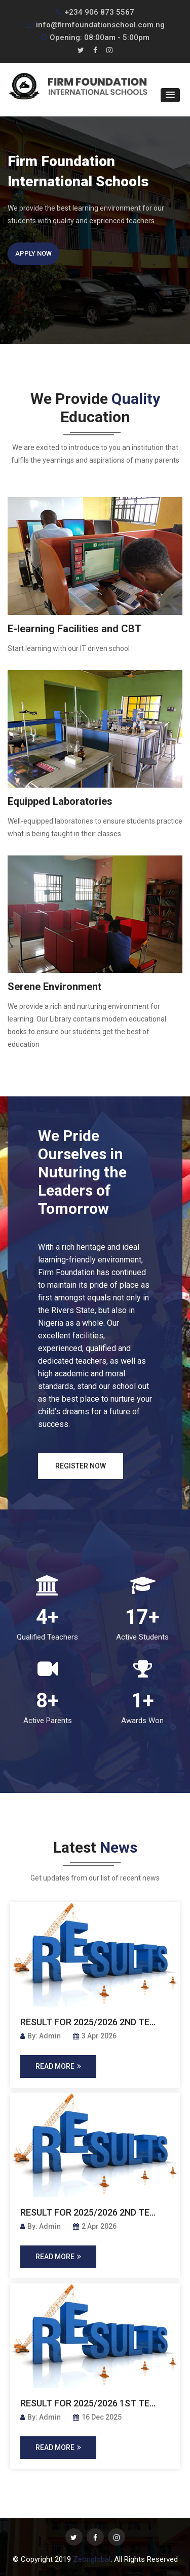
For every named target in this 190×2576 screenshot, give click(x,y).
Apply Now (33, 253)
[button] (170, 95)
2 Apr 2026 (95, 2226)
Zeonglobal (91, 2559)
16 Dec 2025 (97, 2417)
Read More (58, 2066)
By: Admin (40, 2036)
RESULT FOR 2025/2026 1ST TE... (88, 2403)
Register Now (80, 1466)
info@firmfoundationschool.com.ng (95, 24)
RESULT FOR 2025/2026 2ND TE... (88, 2022)
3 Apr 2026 (95, 2036)
